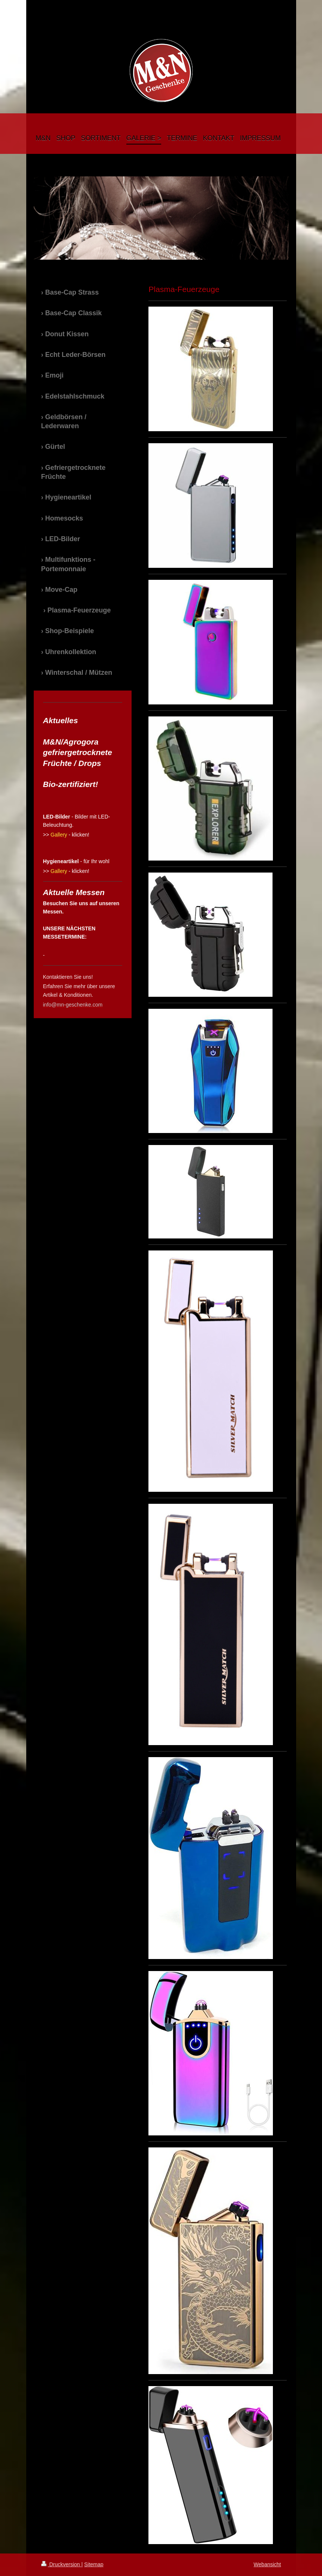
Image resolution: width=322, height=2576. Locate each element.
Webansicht (267, 2564)
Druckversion (61, 2564)
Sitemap (93, 2564)
